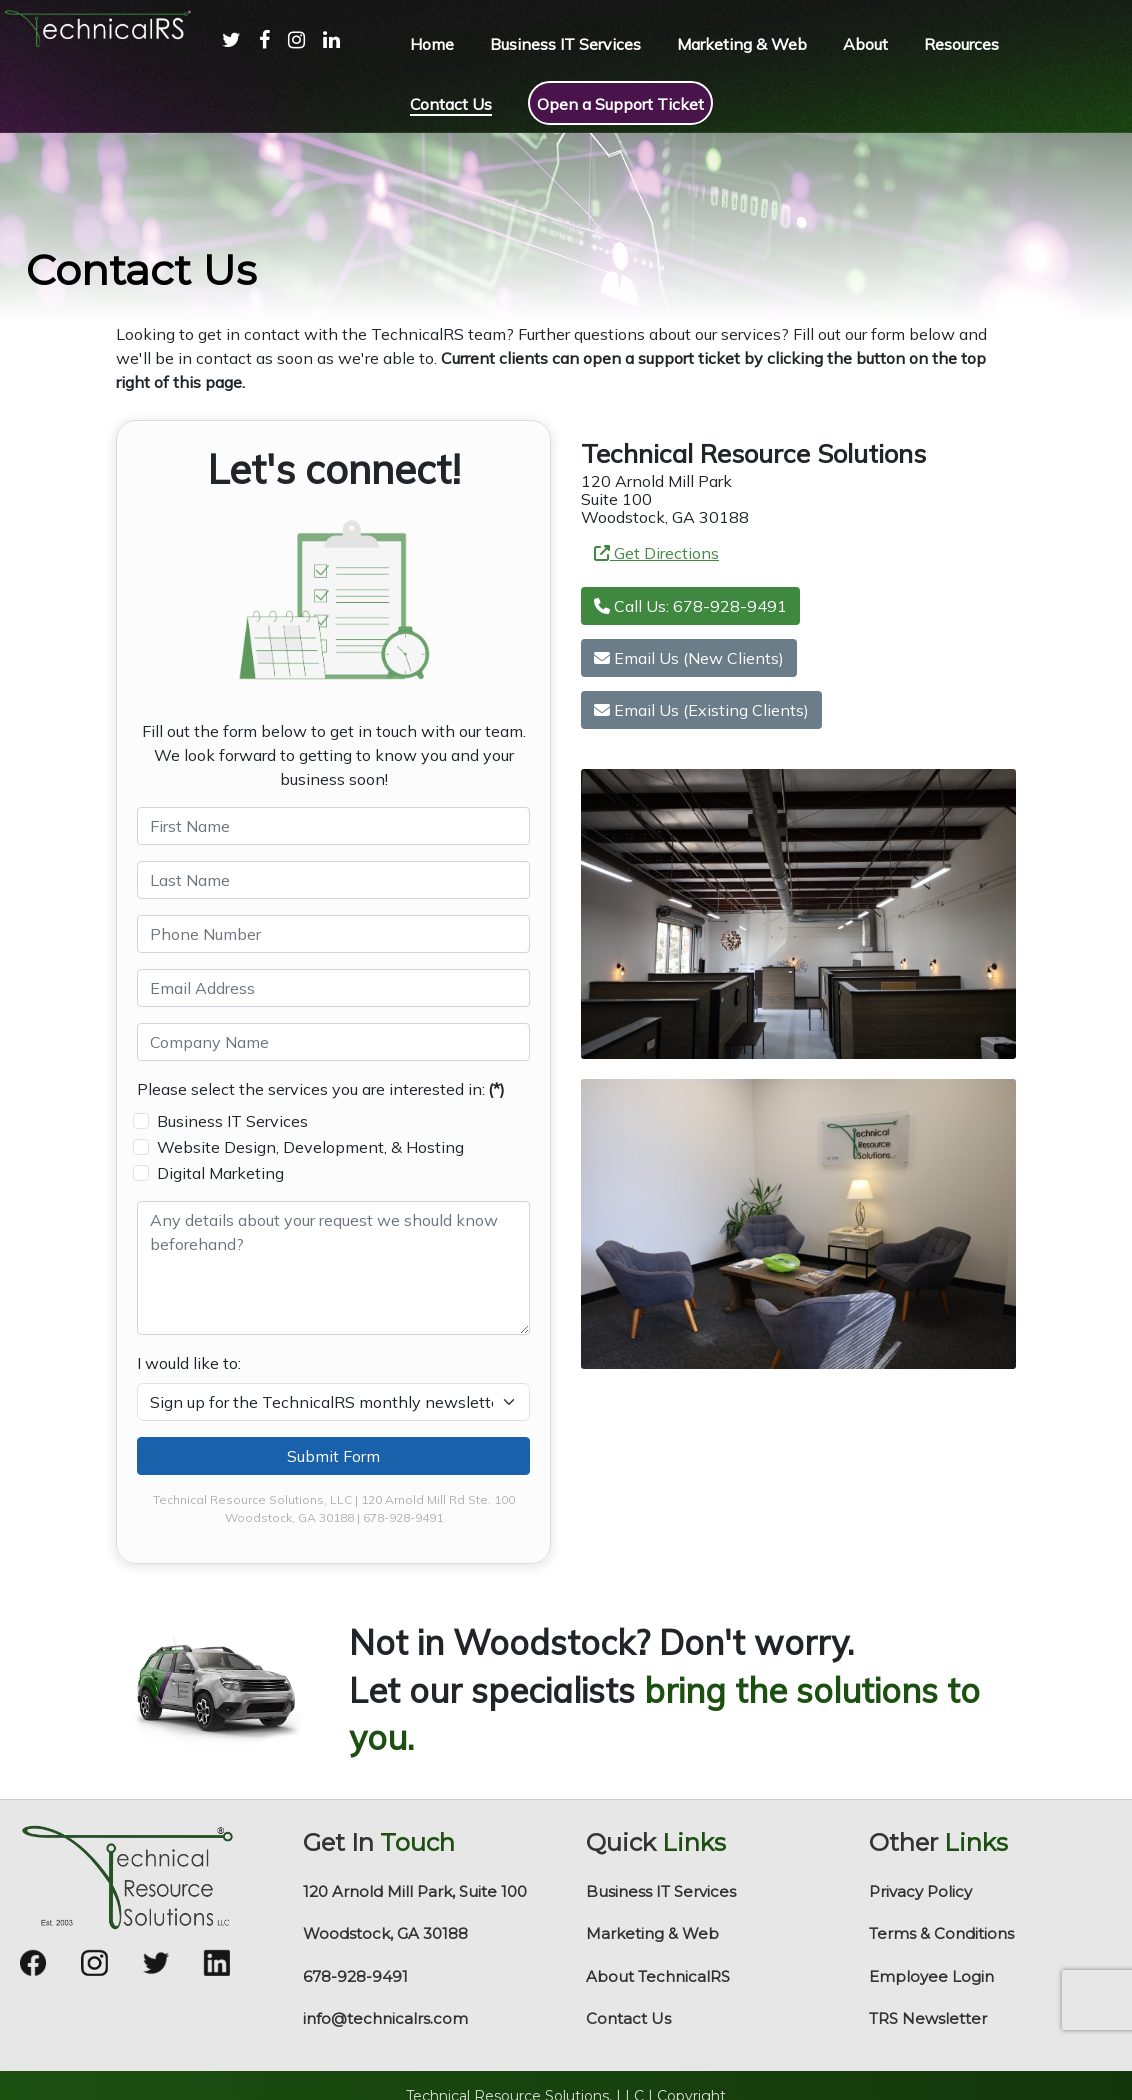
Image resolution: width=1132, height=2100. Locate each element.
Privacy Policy (920, 1891)
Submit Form (333, 1456)
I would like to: (189, 1363)
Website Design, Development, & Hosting (310, 1147)
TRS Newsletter (928, 2018)
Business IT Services (232, 1121)
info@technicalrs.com (385, 2018)
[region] (566, 227)
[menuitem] (222, 60)
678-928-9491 (355, 1976)
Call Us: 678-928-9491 (690, 606)
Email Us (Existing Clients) (701, 710)
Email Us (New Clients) (689, 658)
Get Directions (656, 553)
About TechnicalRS (658, 1976)
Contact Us (628, 2018)
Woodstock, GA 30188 (385, 1933)
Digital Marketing (220, 1173)
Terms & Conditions (941, 1933)
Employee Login (931, 1976)
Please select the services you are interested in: (321, 1089)
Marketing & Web (652, 1933)
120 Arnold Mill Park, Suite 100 (415, 1891)
